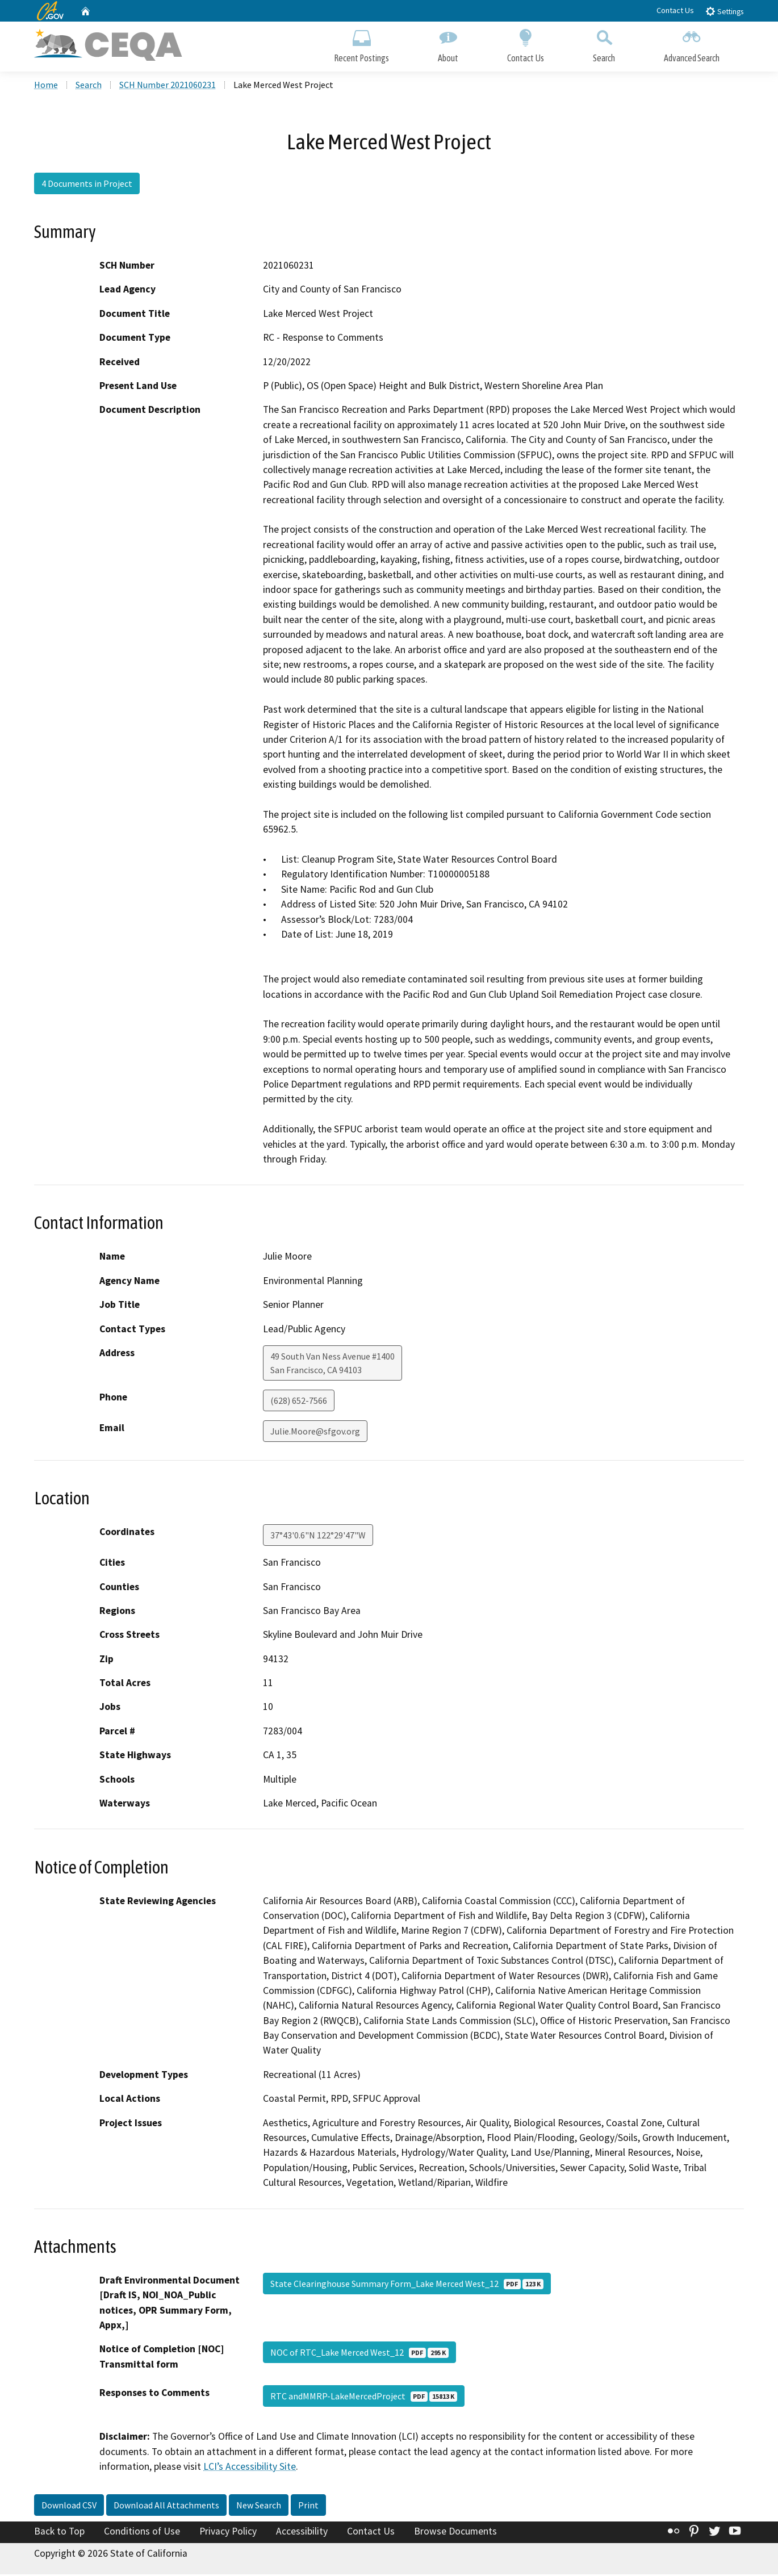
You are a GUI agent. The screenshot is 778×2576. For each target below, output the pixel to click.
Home (46, 85)
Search (604, 44)
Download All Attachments (166, 2506)
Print (308, 2506)
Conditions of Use (142, 2532)
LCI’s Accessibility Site (249, 2467)
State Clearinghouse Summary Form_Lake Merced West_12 (406, 2284)
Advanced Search (691, 44)
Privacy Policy (228, 2532)
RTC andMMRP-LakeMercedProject (363, 2397)
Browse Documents (455, 2532)
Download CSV (69, 2506)
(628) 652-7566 (298, 1401)
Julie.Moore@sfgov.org (315, 1432)
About (448, 44)
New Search (258, 2506)
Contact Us (675, 10)
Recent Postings (361, 44)
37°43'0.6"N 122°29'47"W (318, 1536)
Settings (724, 11)
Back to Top (59, 2532)
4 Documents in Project (86, 184)
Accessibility (302, 2532)
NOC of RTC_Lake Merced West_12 (359, 2354)
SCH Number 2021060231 (167, 85)
